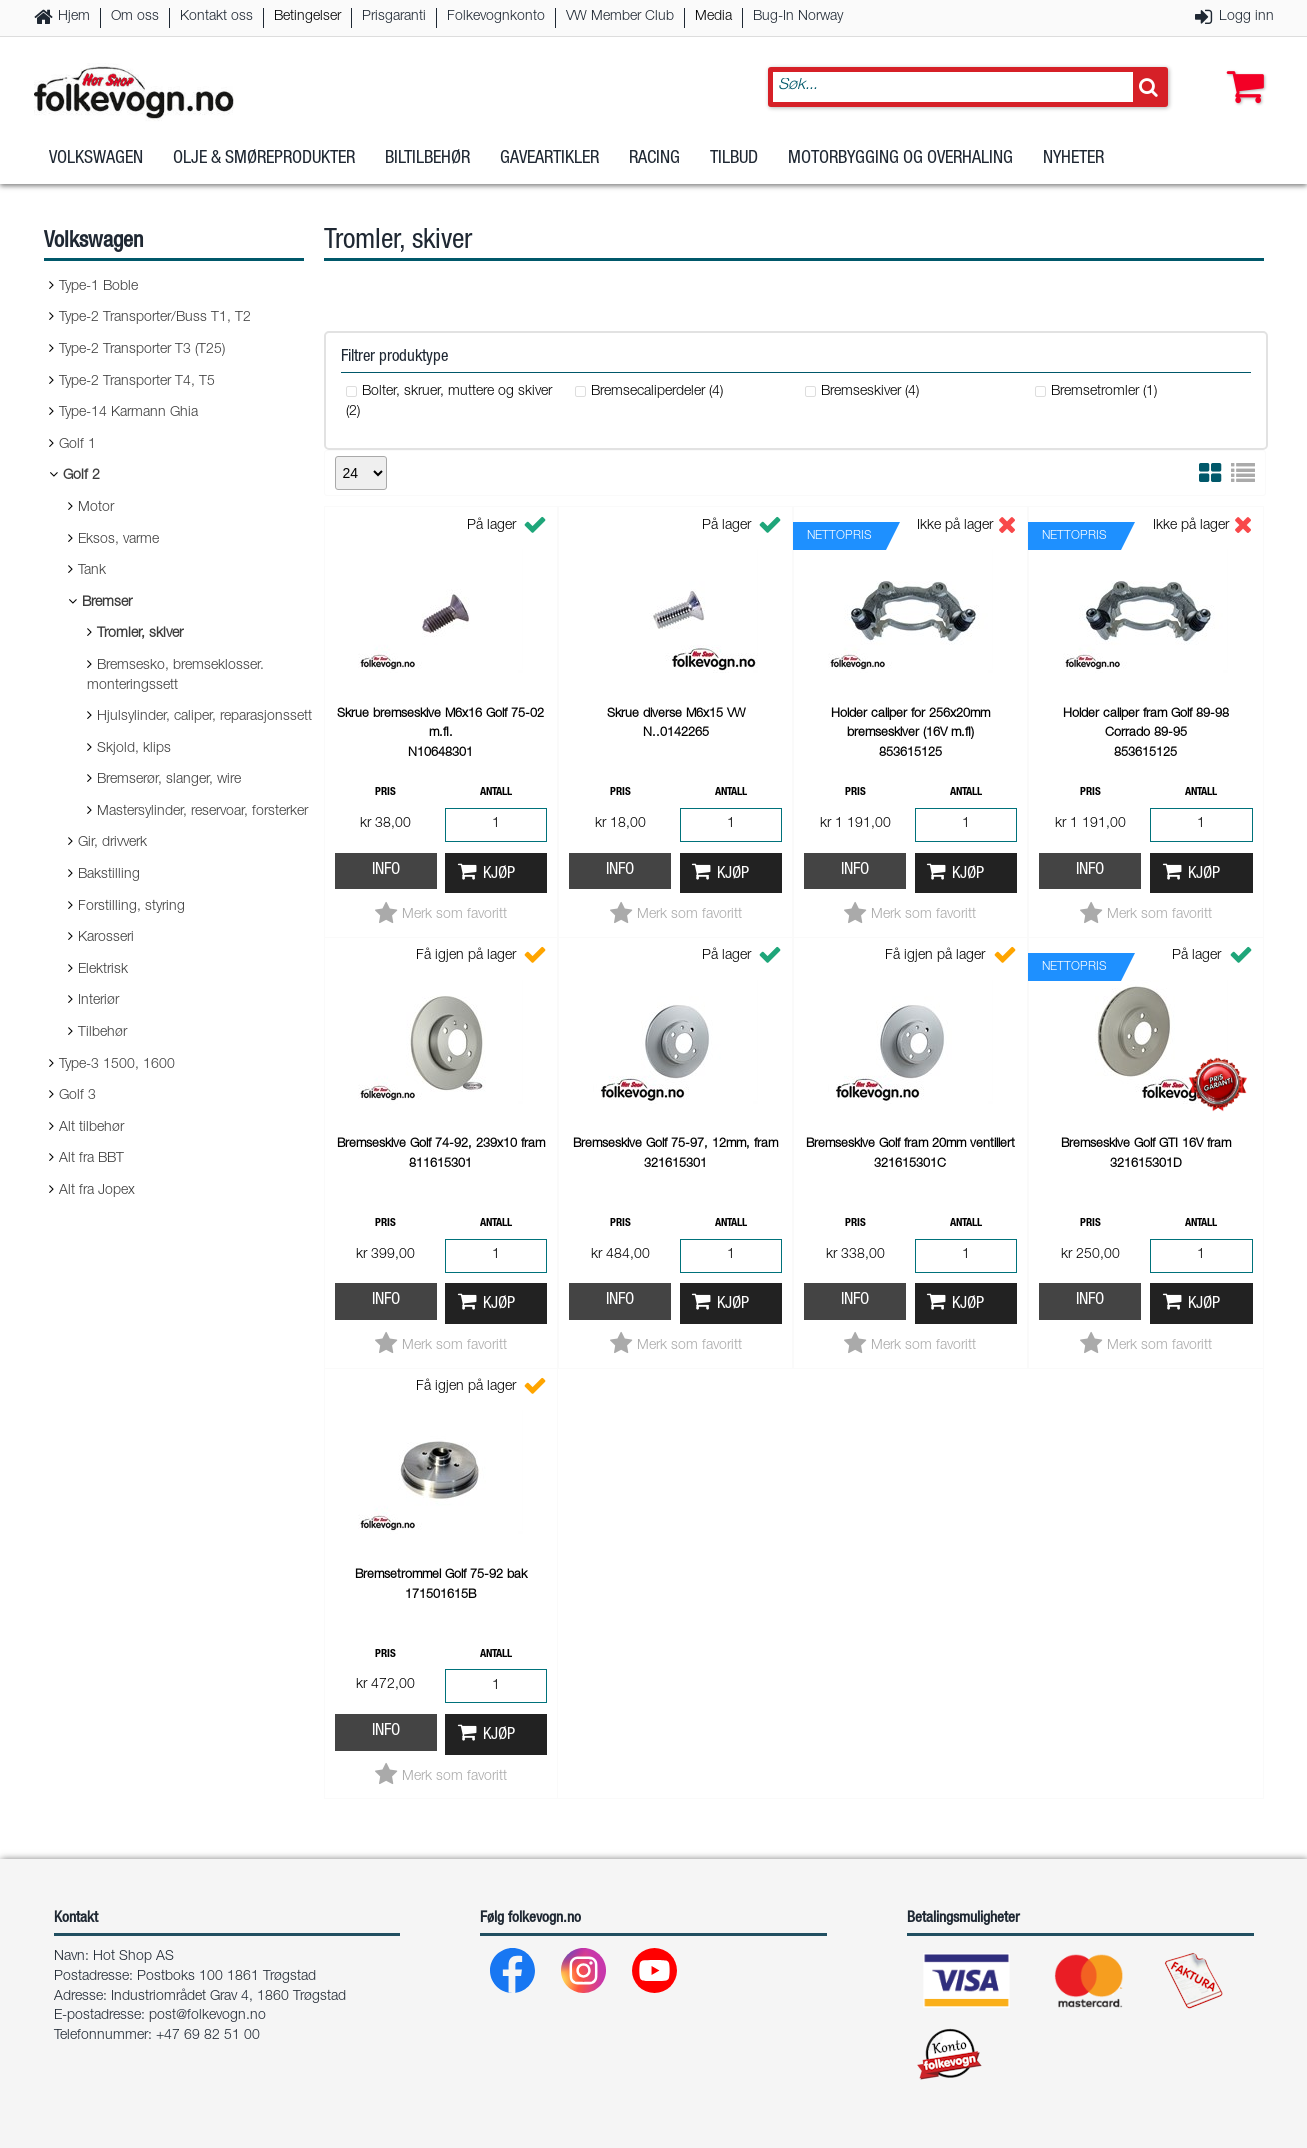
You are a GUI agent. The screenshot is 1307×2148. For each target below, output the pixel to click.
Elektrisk (103, 970)
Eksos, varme (118, 540)
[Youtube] (655, 1975)
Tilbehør (102, 1033)
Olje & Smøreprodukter (264, 159)
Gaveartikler (549, 159)
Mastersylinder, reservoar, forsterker (202, 812)
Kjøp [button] (499, 874)
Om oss (135, 17)
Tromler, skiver (140, 634)
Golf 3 (77, 1096)
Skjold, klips (134, 749)
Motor (96, 508)
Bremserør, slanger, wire (169, 780)
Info (386, 870)
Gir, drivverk (112, 843)
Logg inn (1246, 17)
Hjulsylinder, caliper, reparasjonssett (204, 717)
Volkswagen (96, 159)
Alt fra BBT (91, 1159)
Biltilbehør (427, 159)
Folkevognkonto (496, 17)
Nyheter (1073, 159)
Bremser (107, 603)
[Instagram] (584, 1975)
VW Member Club (620, 17)
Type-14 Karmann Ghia (128, 413)
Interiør (98, 1001)
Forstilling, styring (131, 907)
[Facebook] (513, 1975)
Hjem (74, 17)
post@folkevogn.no (207, 2016)
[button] (1241, 67)
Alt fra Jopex (97, 1191)
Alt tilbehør (91, 1128)
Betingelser (307, 17)
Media (713, 17)
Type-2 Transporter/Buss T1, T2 (155, 318)
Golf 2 (81, 476)
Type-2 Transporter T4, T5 (137, 382)
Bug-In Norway (798, 17)
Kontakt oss (216, 17)
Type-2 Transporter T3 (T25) (142, 350)
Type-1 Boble (98, 287)
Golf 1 (77, 445)
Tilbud (734, 159)
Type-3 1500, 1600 (117, 1065)
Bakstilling (109, 875)
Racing (654, 159)
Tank (92, 571)
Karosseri (106, 938)
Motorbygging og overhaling (900, 159)
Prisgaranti (394, 17)
